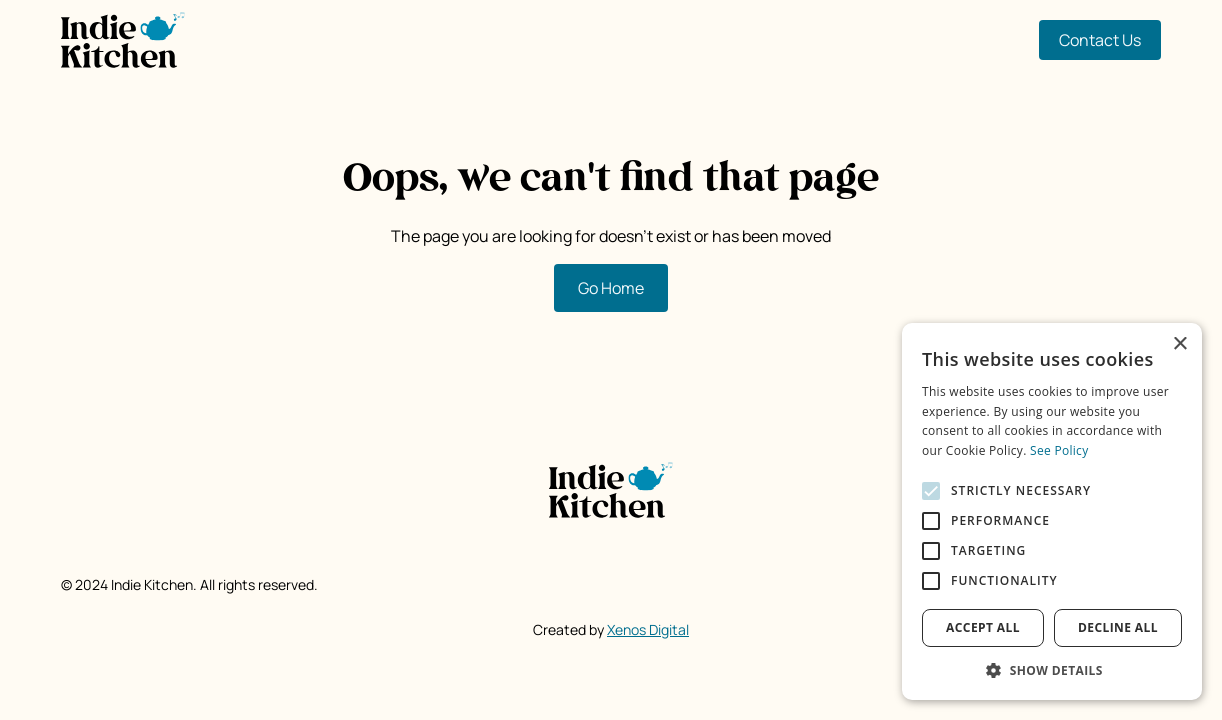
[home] (123, 40)
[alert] (1052, 511)
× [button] (1179, 344)
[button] (1052, 670)
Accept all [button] (983, 627)
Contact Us (1100, 40)
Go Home (611, 288)
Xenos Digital (648, 629)
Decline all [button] (1118, 627)
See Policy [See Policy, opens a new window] (1059, 450)
